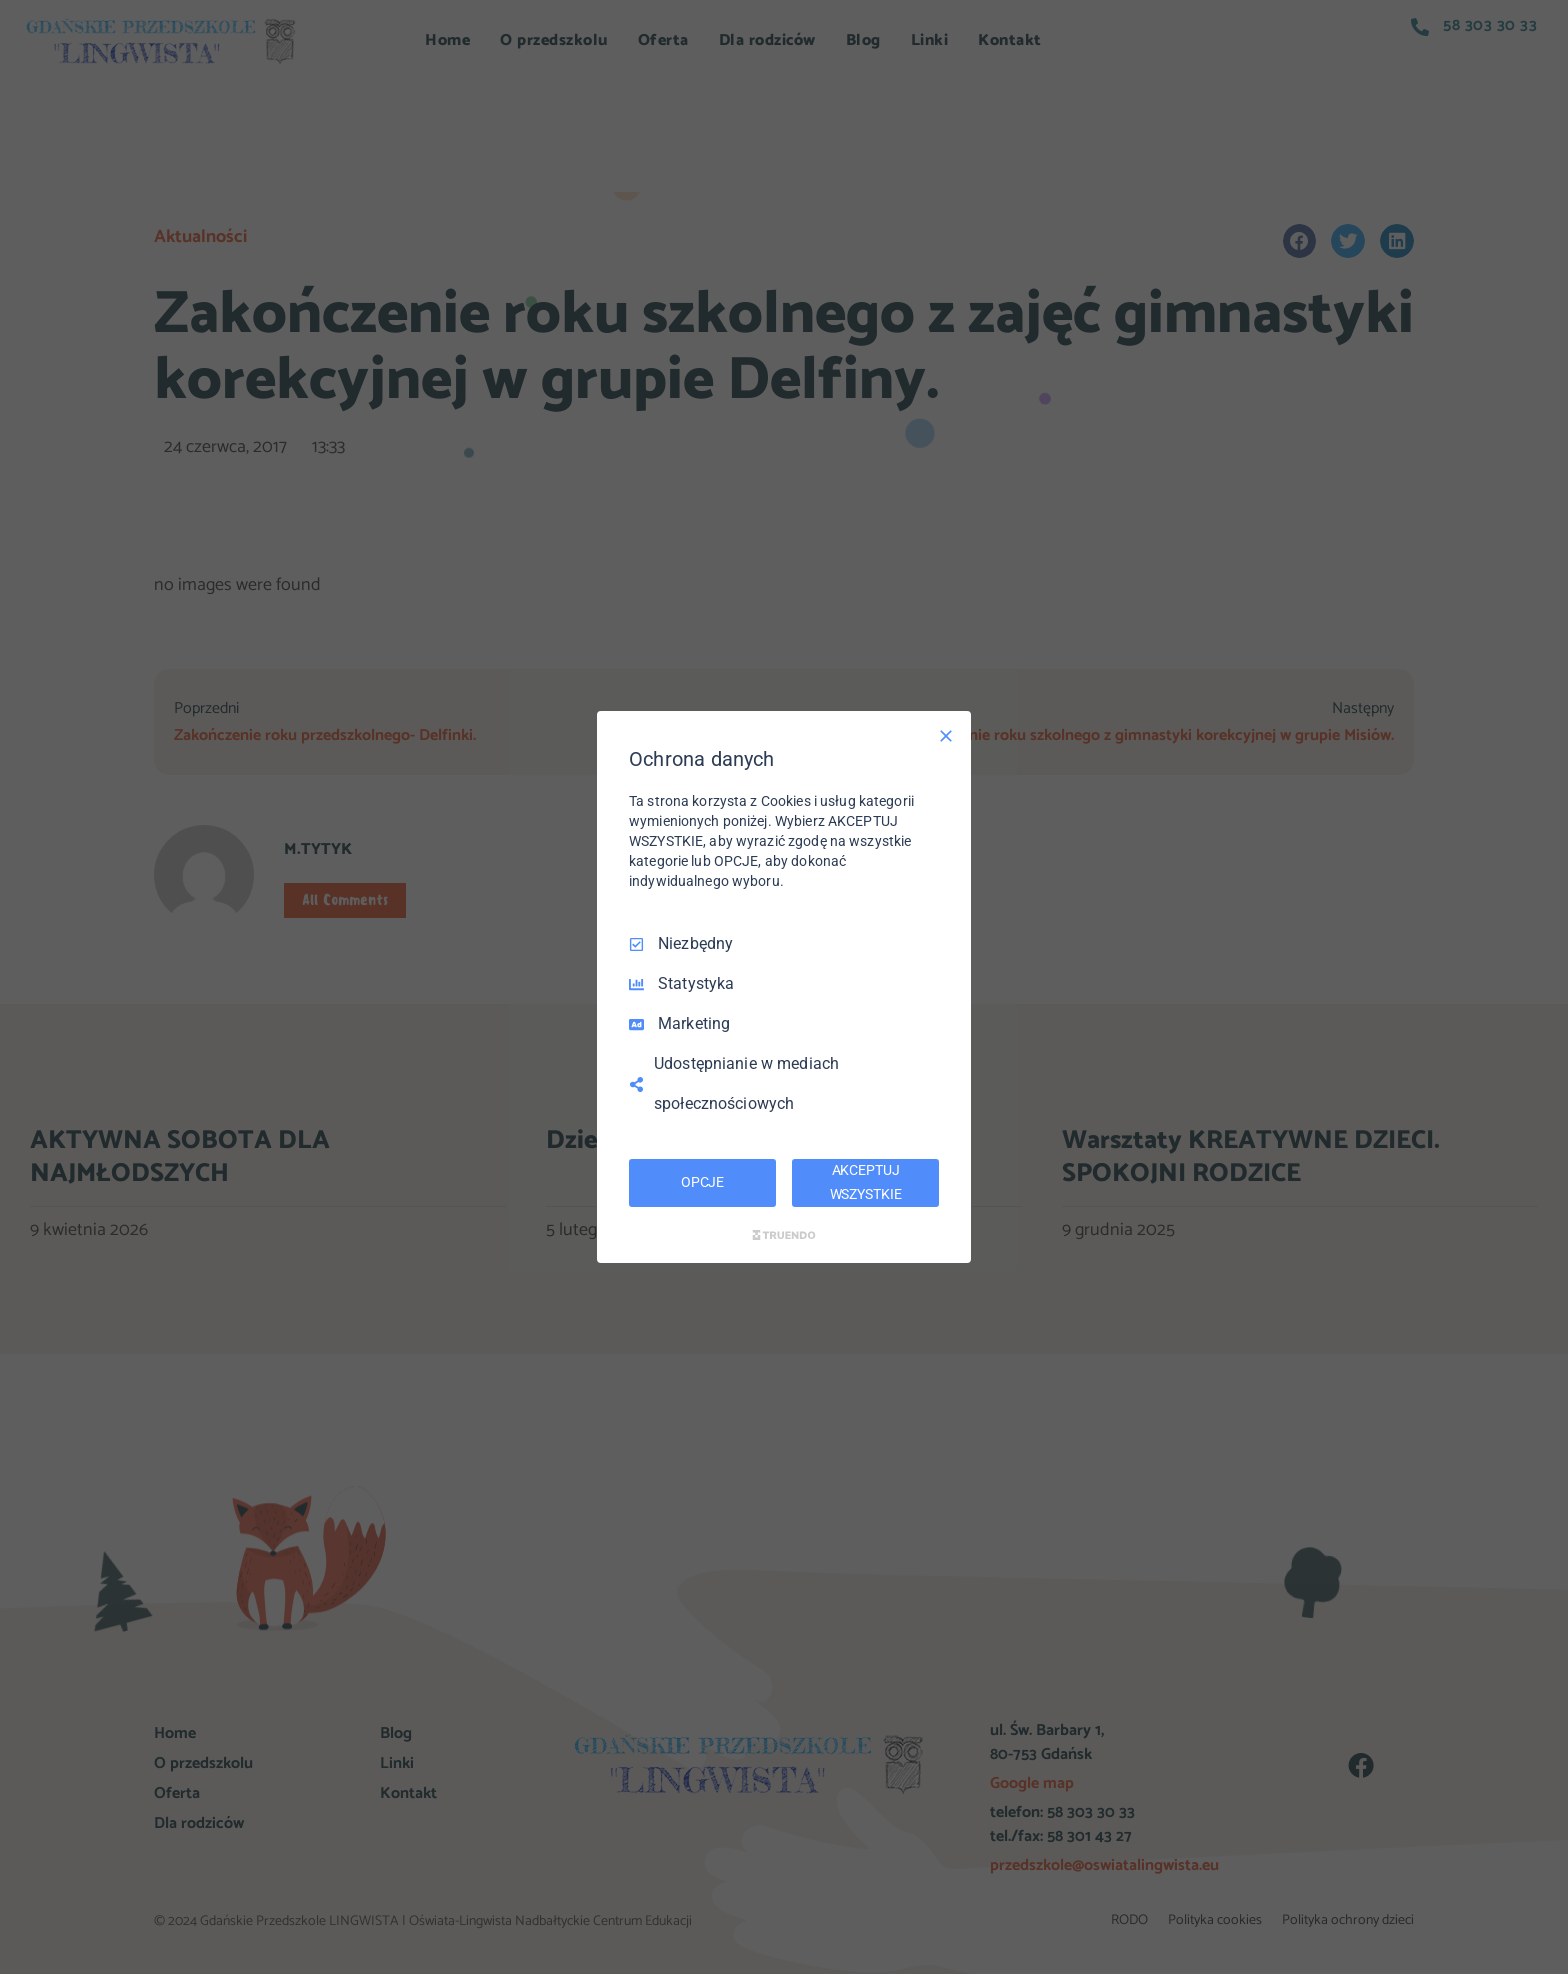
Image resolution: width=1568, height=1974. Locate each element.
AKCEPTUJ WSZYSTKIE (866, 1182)
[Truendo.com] (784, 1235)
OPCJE (702, 1182)
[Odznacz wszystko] (946, 736)
